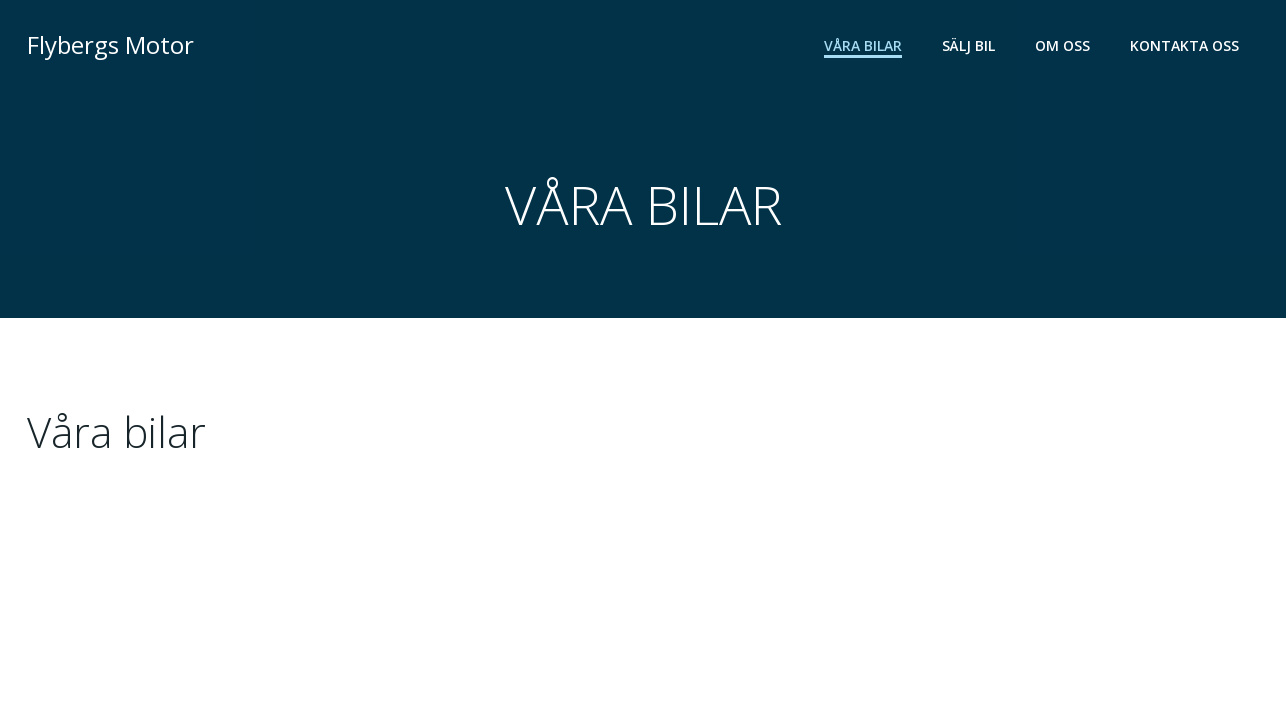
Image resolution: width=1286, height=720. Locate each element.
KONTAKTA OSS (1184, 45)
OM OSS (1062, 45)
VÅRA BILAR (863, 45)
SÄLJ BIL (968, 45)
